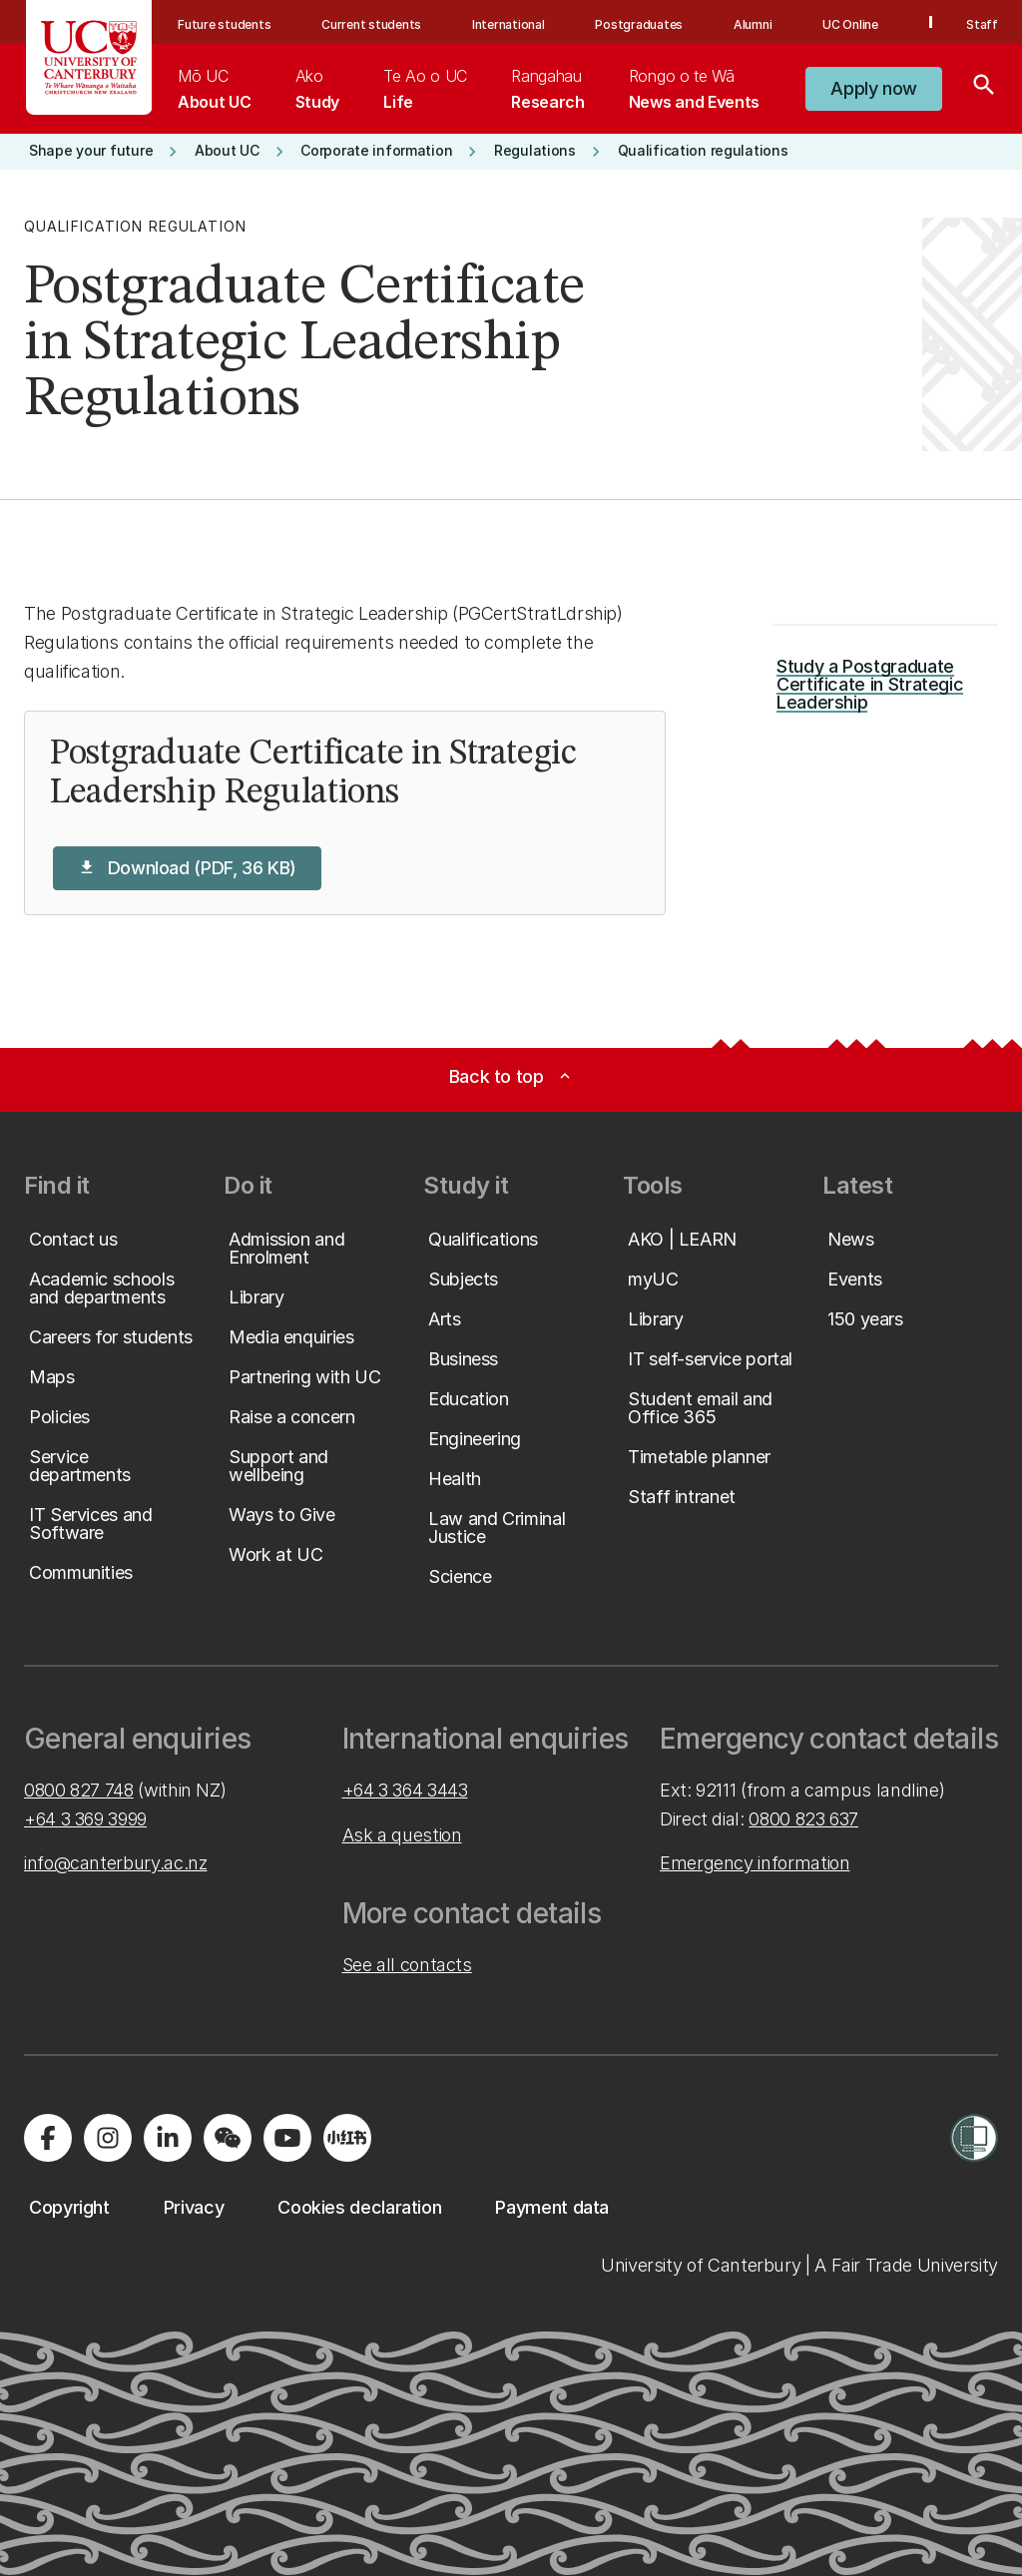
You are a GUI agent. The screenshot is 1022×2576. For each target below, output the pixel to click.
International (508, 24)
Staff (982, 24)
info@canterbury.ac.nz (115, 1862)
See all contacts (407, 1964)
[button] (873, 89)
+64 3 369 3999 (85, 1818)
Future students (224, 24)
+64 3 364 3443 (405, 1790)
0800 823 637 (803, 1818)
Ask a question (402, 1834)
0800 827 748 (79, 1790)
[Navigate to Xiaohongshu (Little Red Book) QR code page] (347, 2138)
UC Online (850, 24)
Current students (371, 24)
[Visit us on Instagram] (108, 2138)
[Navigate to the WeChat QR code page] (228, 2138)
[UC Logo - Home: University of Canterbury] (89, 57)
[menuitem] (214, 89)
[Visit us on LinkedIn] (168, 2138)
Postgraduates (639, 24)
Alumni (753, 24)
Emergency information (754, 1862)
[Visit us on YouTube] (287, 2138)
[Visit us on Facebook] (48, 2138)
